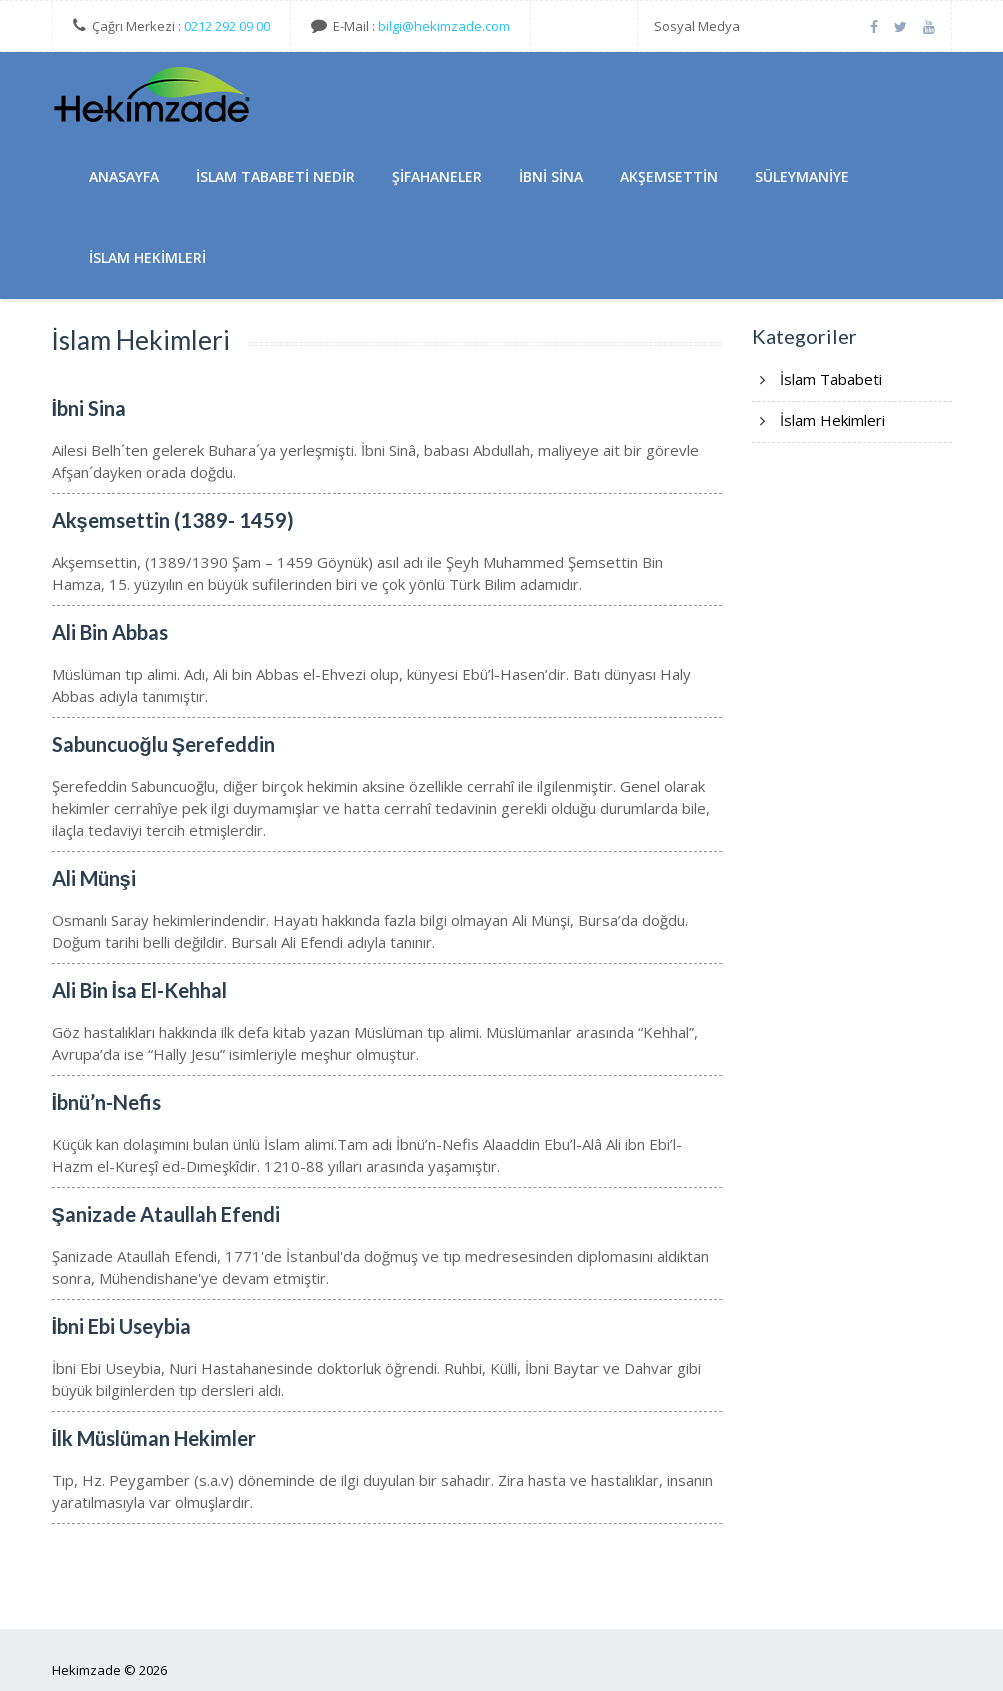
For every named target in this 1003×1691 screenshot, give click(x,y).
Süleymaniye (802, 176)
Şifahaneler (437, 176)
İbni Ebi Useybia (122, 1326)
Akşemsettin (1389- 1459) (173, 520)
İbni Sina (551, 176)
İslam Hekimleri (147, 257)
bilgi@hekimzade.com (444, 26)
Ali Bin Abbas (110, 632)
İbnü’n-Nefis (107, 1102)
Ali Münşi (94, 878)
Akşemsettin (669, 176)
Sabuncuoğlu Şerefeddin (164, 744)
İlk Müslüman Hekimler (154, 1438)
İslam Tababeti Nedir (275, 176)
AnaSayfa (124, 176)
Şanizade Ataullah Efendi (166, 1214)
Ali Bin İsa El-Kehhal (140, 990)
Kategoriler (804, 336)
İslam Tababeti (831, 379)
